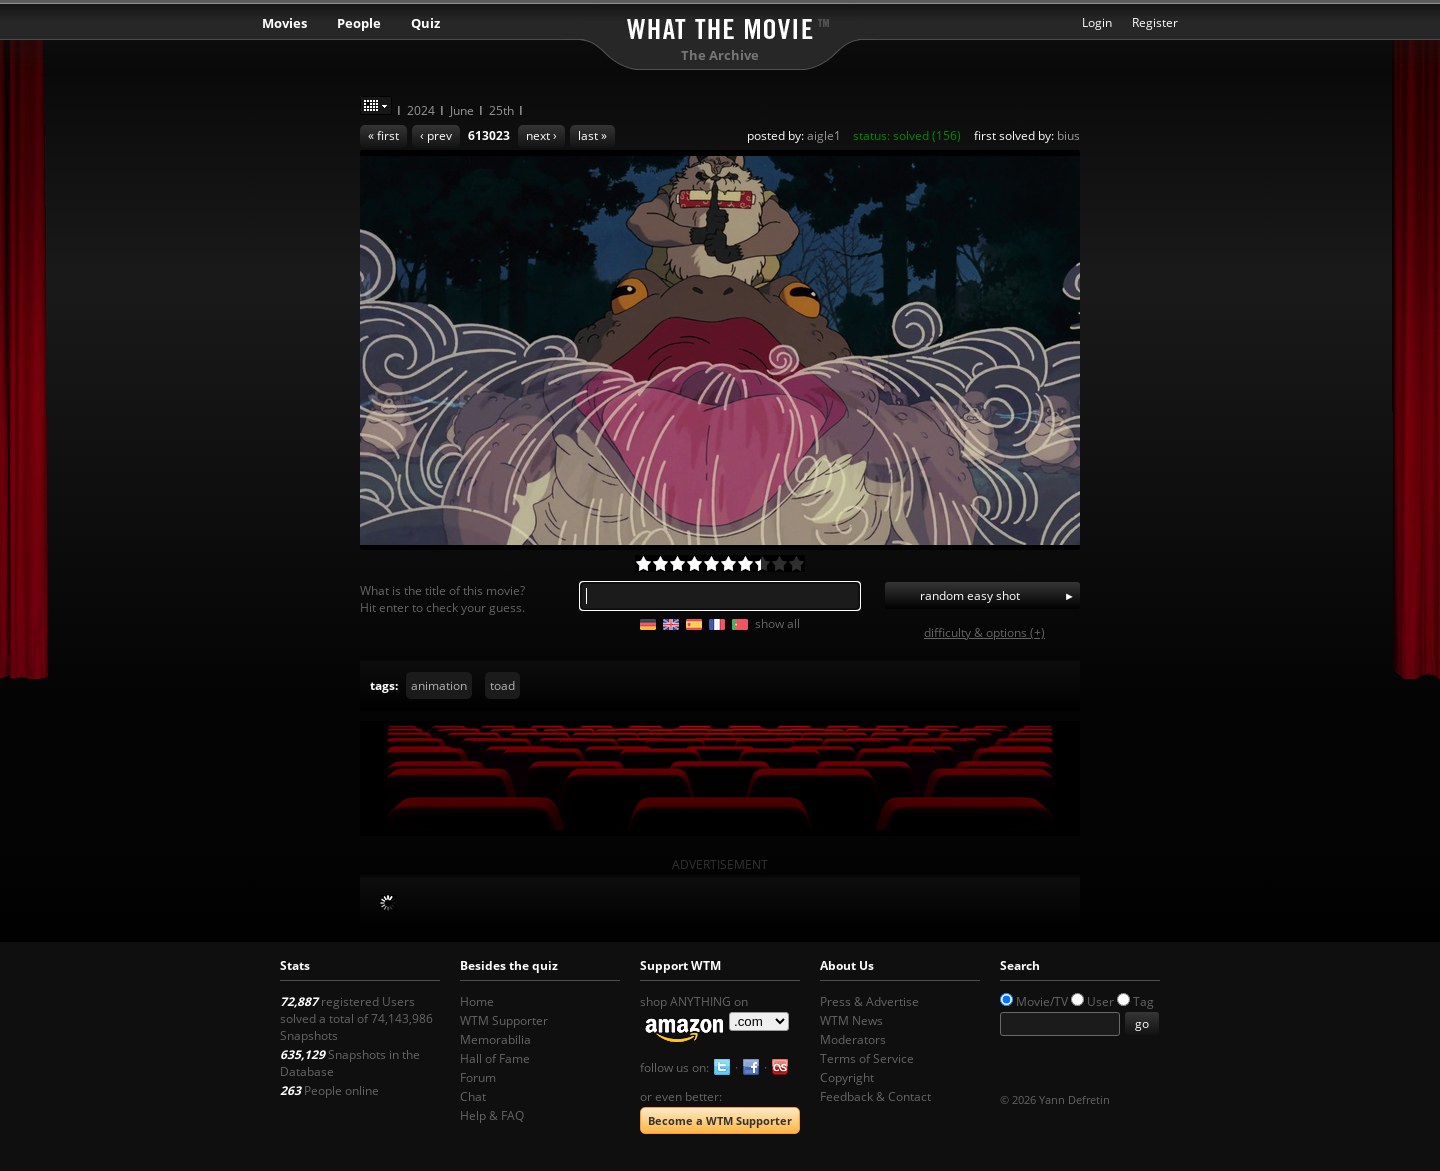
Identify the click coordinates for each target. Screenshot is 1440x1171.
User (1100, 1001)
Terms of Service (867, 1058)
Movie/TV (1042, 1001)
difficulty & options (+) (984, 632)
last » (592, 135)
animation (439, 685)
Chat (473, 1096)
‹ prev (436, 135)
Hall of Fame (495, 1058)
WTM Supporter (504, 1020)
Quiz (425, 23)
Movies (284, 23)
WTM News (851, 1020)
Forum (478, 1077)
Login (1097, 22)
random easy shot (970, 595)
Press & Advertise (869, 1001)
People (359, 23)
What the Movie (720, 25)
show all (777, 623)
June (462, 110)
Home (477, 1001)
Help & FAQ (492, 1115)
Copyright (847, 1077)
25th (501, 110)
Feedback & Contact (875, 1096)
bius (1068, 135)
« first (383, 135)
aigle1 (824, 135)
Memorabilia (495, 1039)
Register (1155, 22)
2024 (421, 110)
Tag (1143, 1001)
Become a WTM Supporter (720, 1120)
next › (541, 135)
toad (502, 685)
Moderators (853, 1039)
